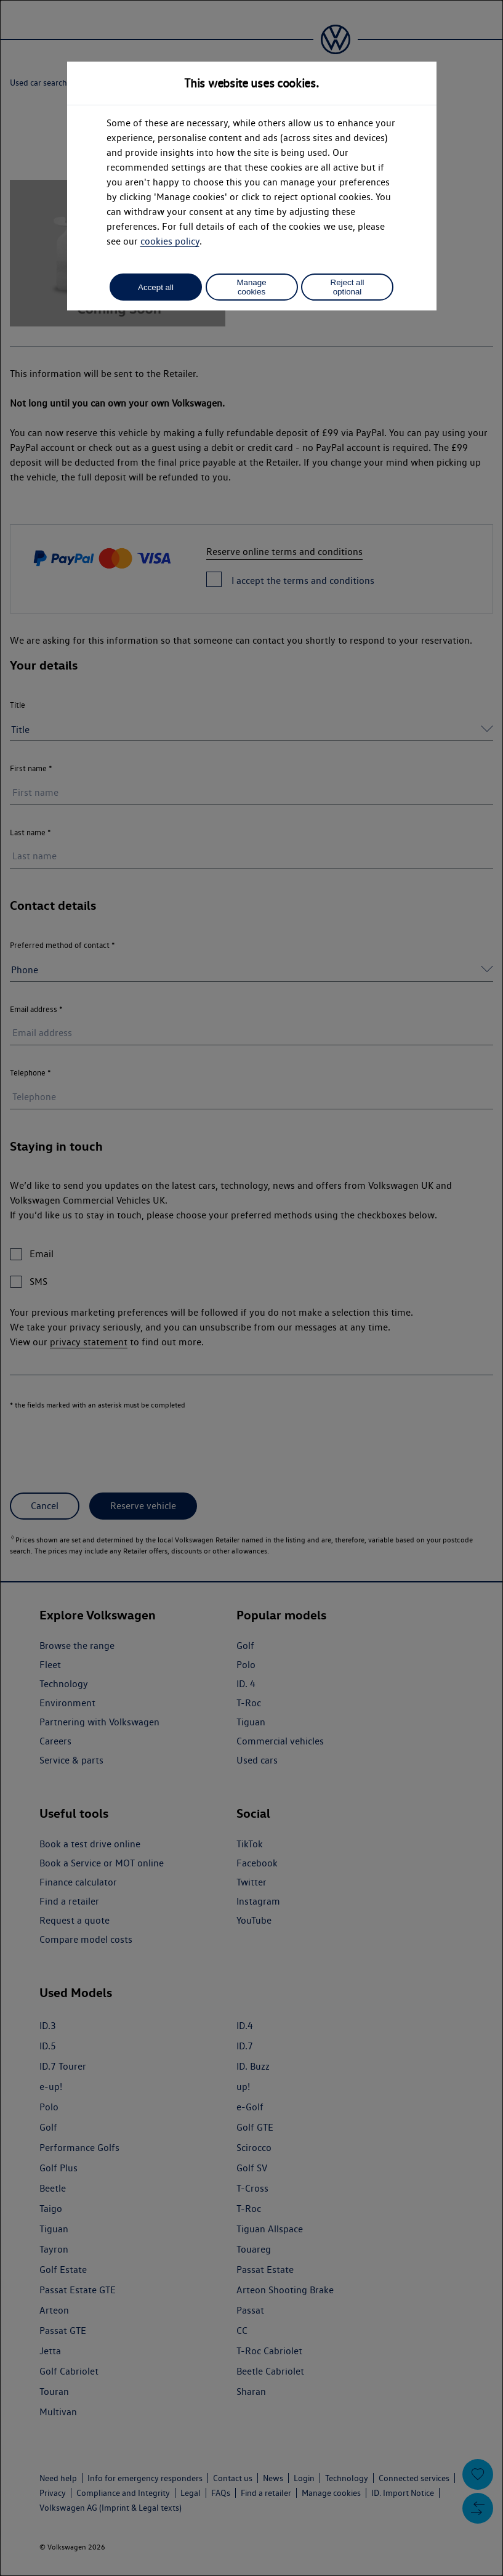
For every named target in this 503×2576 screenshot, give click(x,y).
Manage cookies (251, 287)
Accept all (156, 287)
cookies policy (169, 241)
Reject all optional (347, 287)
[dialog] (251, 1288)
